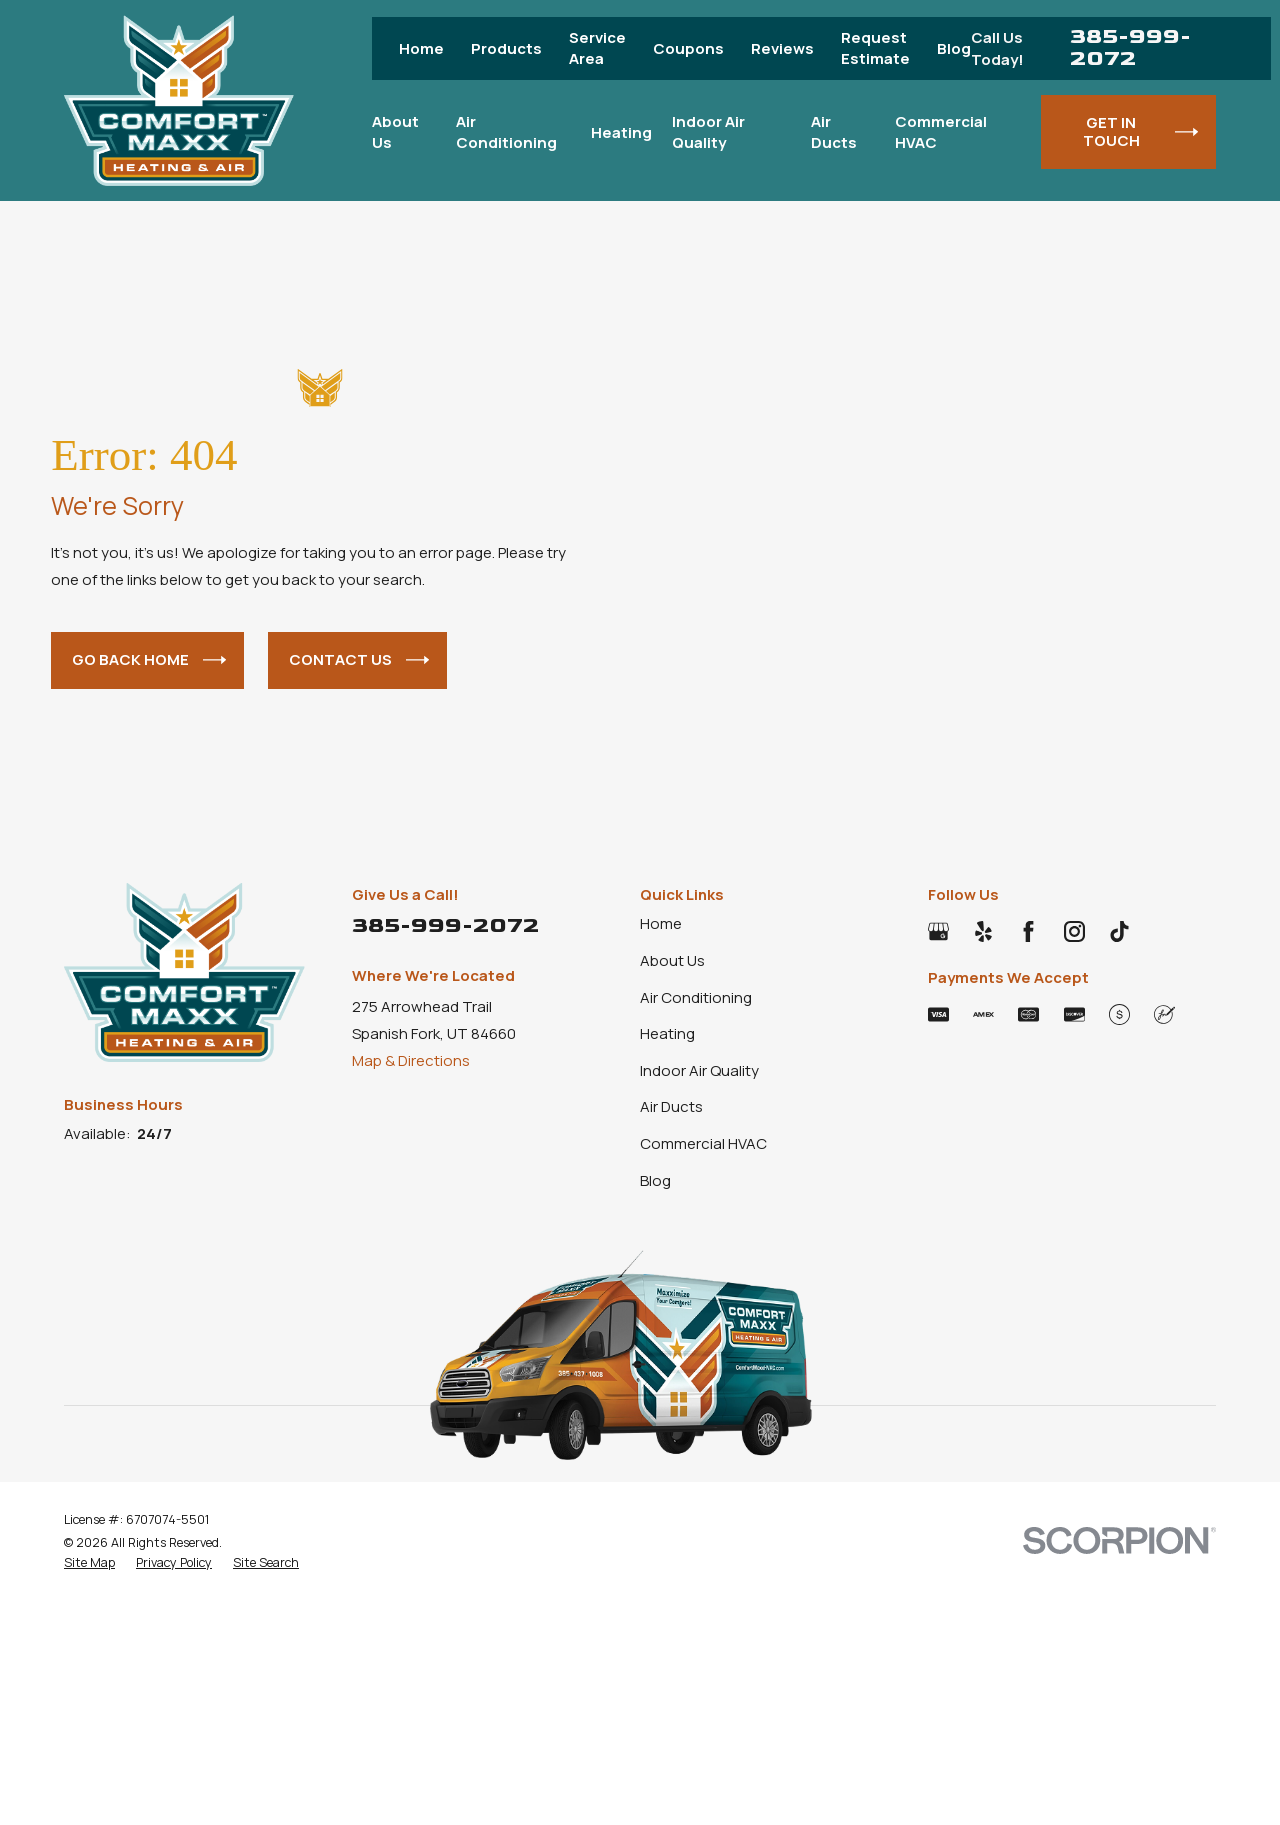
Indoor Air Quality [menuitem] (708, 132)
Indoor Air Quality (699, 1070)
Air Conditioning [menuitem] (506, 132)
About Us (672, 960)
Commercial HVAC (703, 1143)
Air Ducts (671, 1106)
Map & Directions (411, 1060)
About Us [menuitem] (395, 132)
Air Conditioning (696, 997)
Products (506, 48)
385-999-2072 (1130, 48)
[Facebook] (1028, 931)
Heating (667, 1033)
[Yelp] (983, 931)
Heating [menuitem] (621, 132)
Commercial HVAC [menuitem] (941, 132)
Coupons (688, 48)
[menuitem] (89, 1563)
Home (421, 48)
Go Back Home (149, 661)
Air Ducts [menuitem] (834, 132)
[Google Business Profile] (938, 931)
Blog (954, 48)
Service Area (597, 48)
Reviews (782, 48)
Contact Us (359, 661)
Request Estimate (875, 48)
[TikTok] (1119, 931)
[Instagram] (1074, 931)
